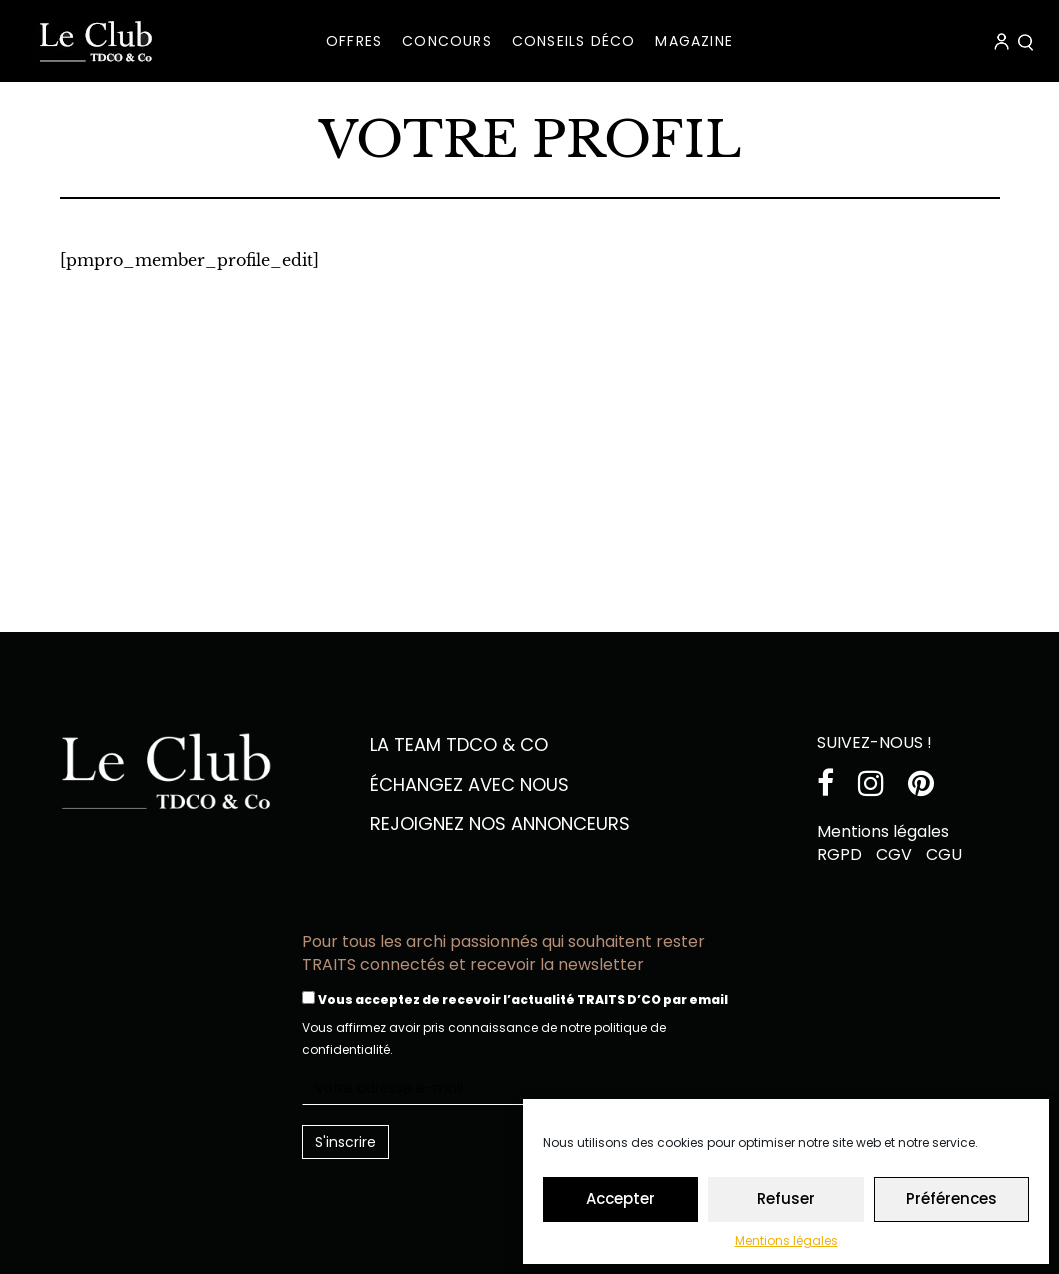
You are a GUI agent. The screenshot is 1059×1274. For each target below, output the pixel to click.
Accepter (620, 1198)
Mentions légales (786, 1240)
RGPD (839, 854)
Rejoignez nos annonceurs (500, 823)
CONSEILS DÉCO (574, 41)
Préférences (951, 1198)
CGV (894, 854)
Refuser (786, 1198)
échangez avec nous (469, 784)
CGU (944, 854)
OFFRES (354, 41)
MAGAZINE (694, 41)
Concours (447, 41)
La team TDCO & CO (459, 744)
